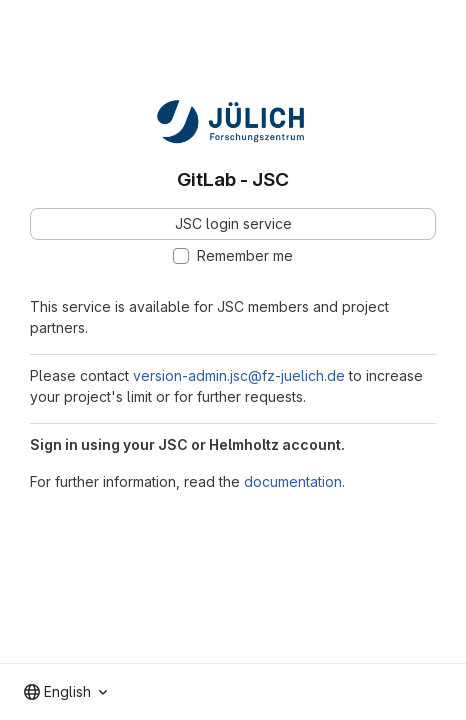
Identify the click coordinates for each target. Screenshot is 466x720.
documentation (293, 481)
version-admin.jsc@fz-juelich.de (239, 375)
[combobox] (65, 692)
